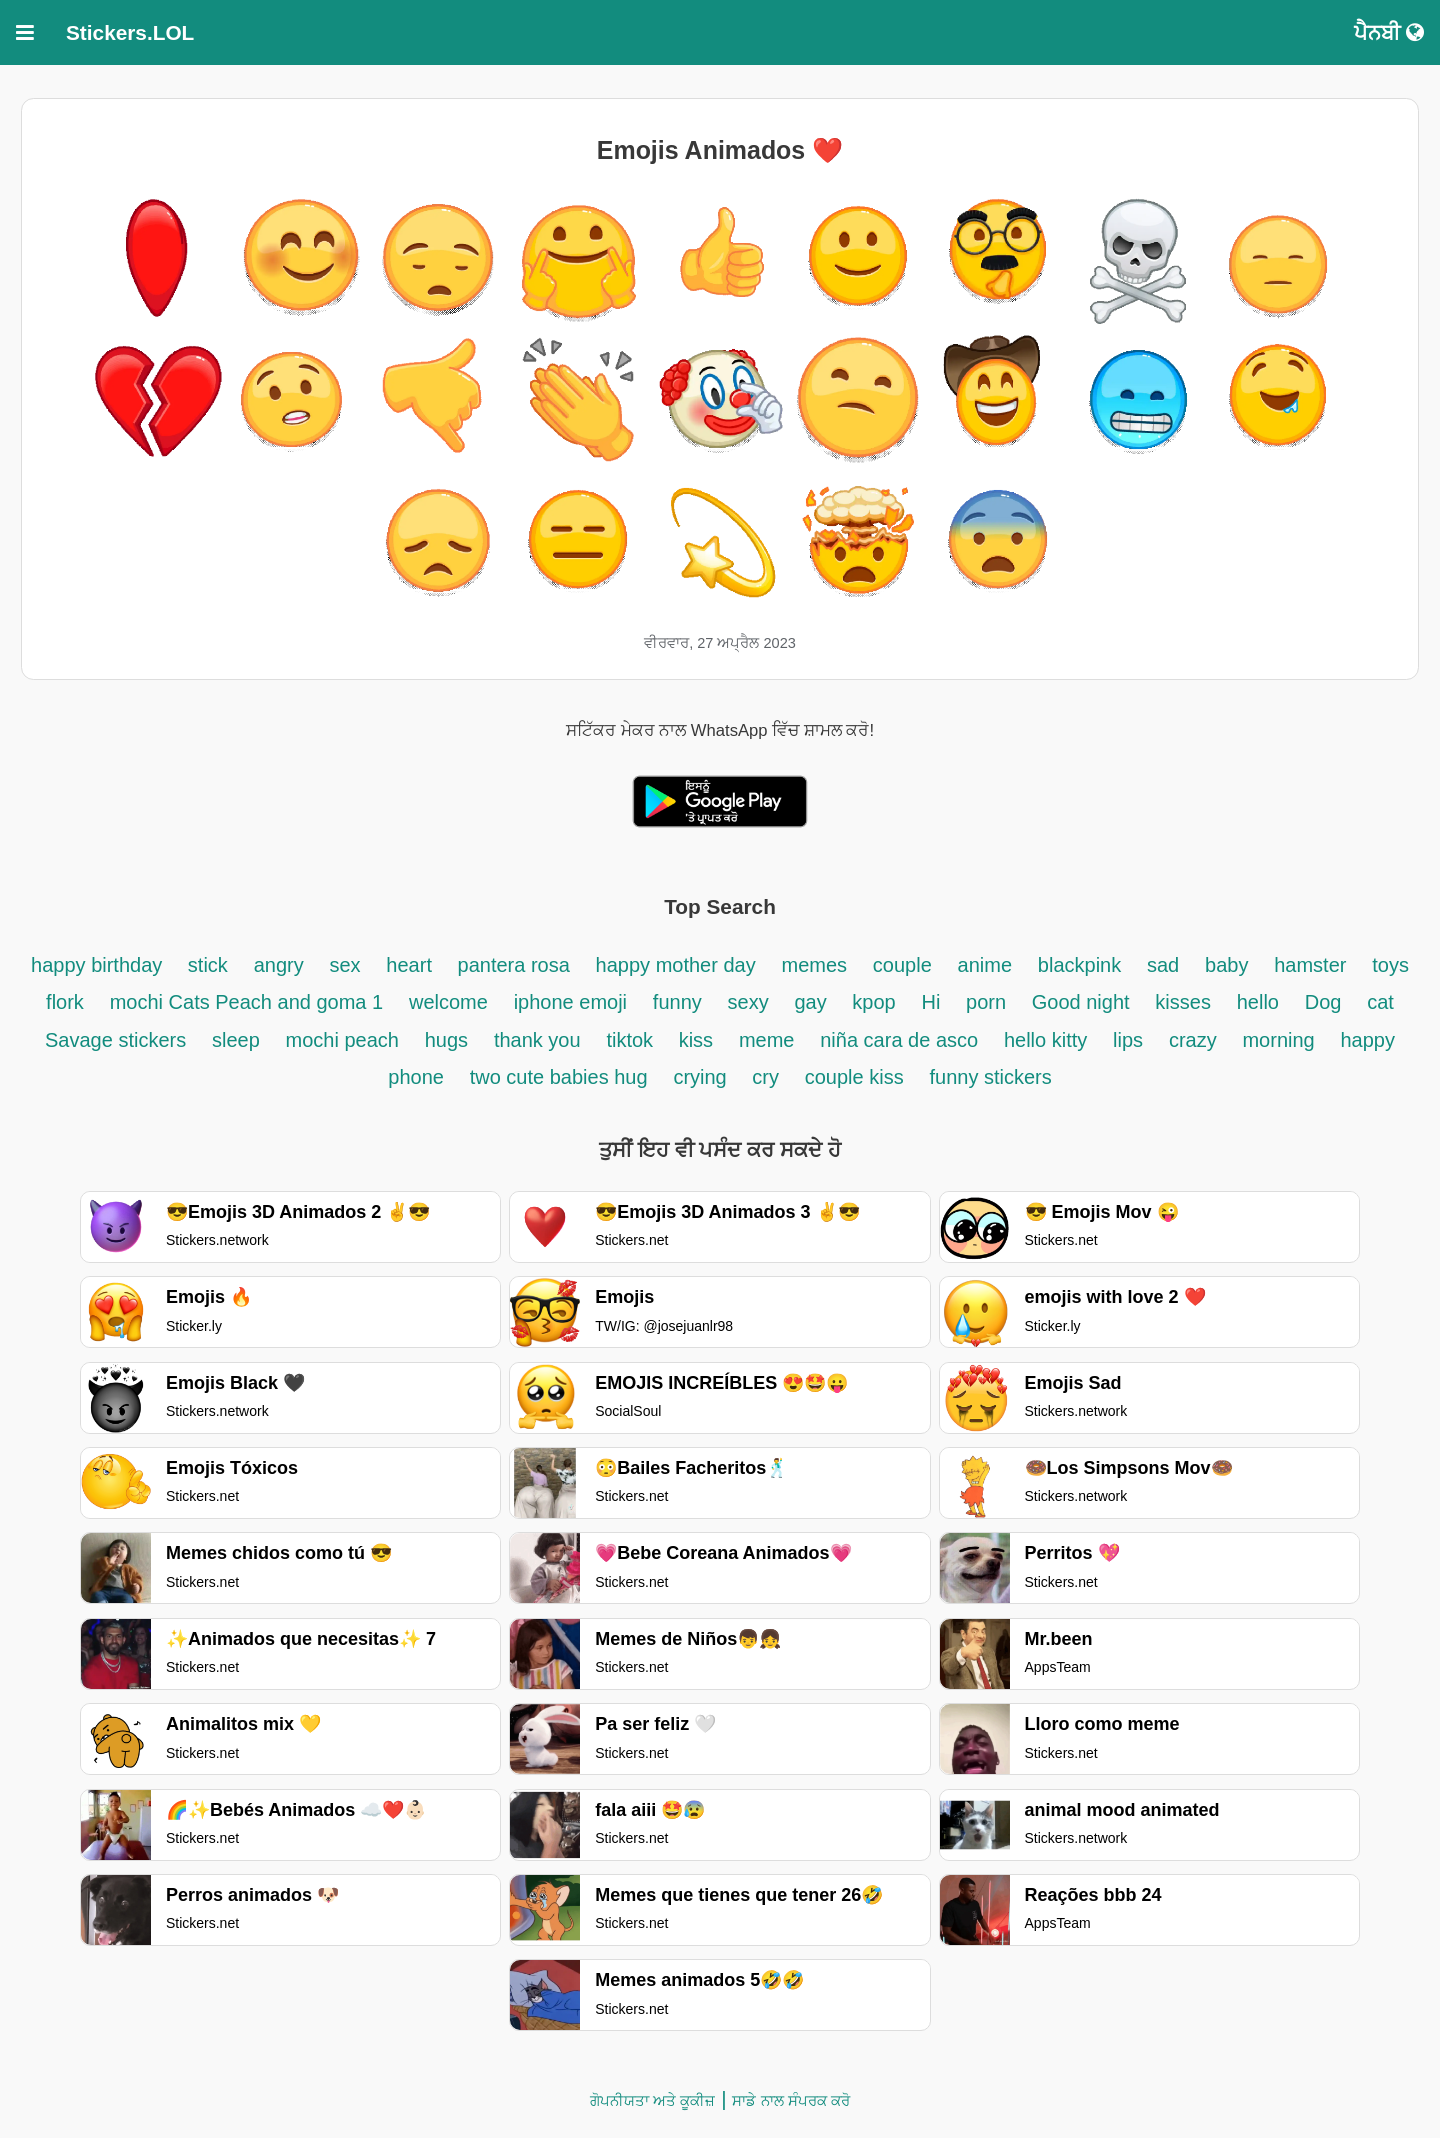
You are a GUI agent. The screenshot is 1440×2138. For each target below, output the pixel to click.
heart (411, 965)
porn (989, 1002)
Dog (1323, 1002)
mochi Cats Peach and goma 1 (247, 1002)
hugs (446, 1040)
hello (1258, 1002)
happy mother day (676, 965)
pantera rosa (514, 965)
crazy (1193, 1040)
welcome (448, 1002)
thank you (537, 1040)
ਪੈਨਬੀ (1389, 32)
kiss (696, 1040)
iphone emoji (570, 1002)
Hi (930, 1002)
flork (65, 1002)
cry (765, 1077)
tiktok (632, 1040)
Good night (1081, 1002)
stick (208, 965)
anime (985, 965)
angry (279, 965)
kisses (1183, 1002)
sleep (236, 1040)
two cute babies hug (559, 1077)
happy (1368, 1040)
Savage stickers (115, 1040)
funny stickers (990, 1077)
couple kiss (854, 1077)
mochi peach (342, 1040)
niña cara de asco (899, 1040)
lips (1128, 1040)
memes (814, 965)
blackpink (1079, 965)
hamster (1310, 965)
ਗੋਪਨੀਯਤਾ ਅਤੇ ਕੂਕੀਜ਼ (652, 2100)
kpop (873, 1002)
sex (344, 965)
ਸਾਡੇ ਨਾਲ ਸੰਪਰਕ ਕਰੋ (791, 2100)
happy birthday (99, 965)
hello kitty (1045, 1040)
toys (1390, 965)
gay (813, 1002)
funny (677, 1002)
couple (902, 965)
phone (416, 1077)
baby (1226, 965)
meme (767, 1040)
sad (1163, 965)
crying (702, 1077)
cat (1380, 1002)
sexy (748, 1002)
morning (1278, 1040)
